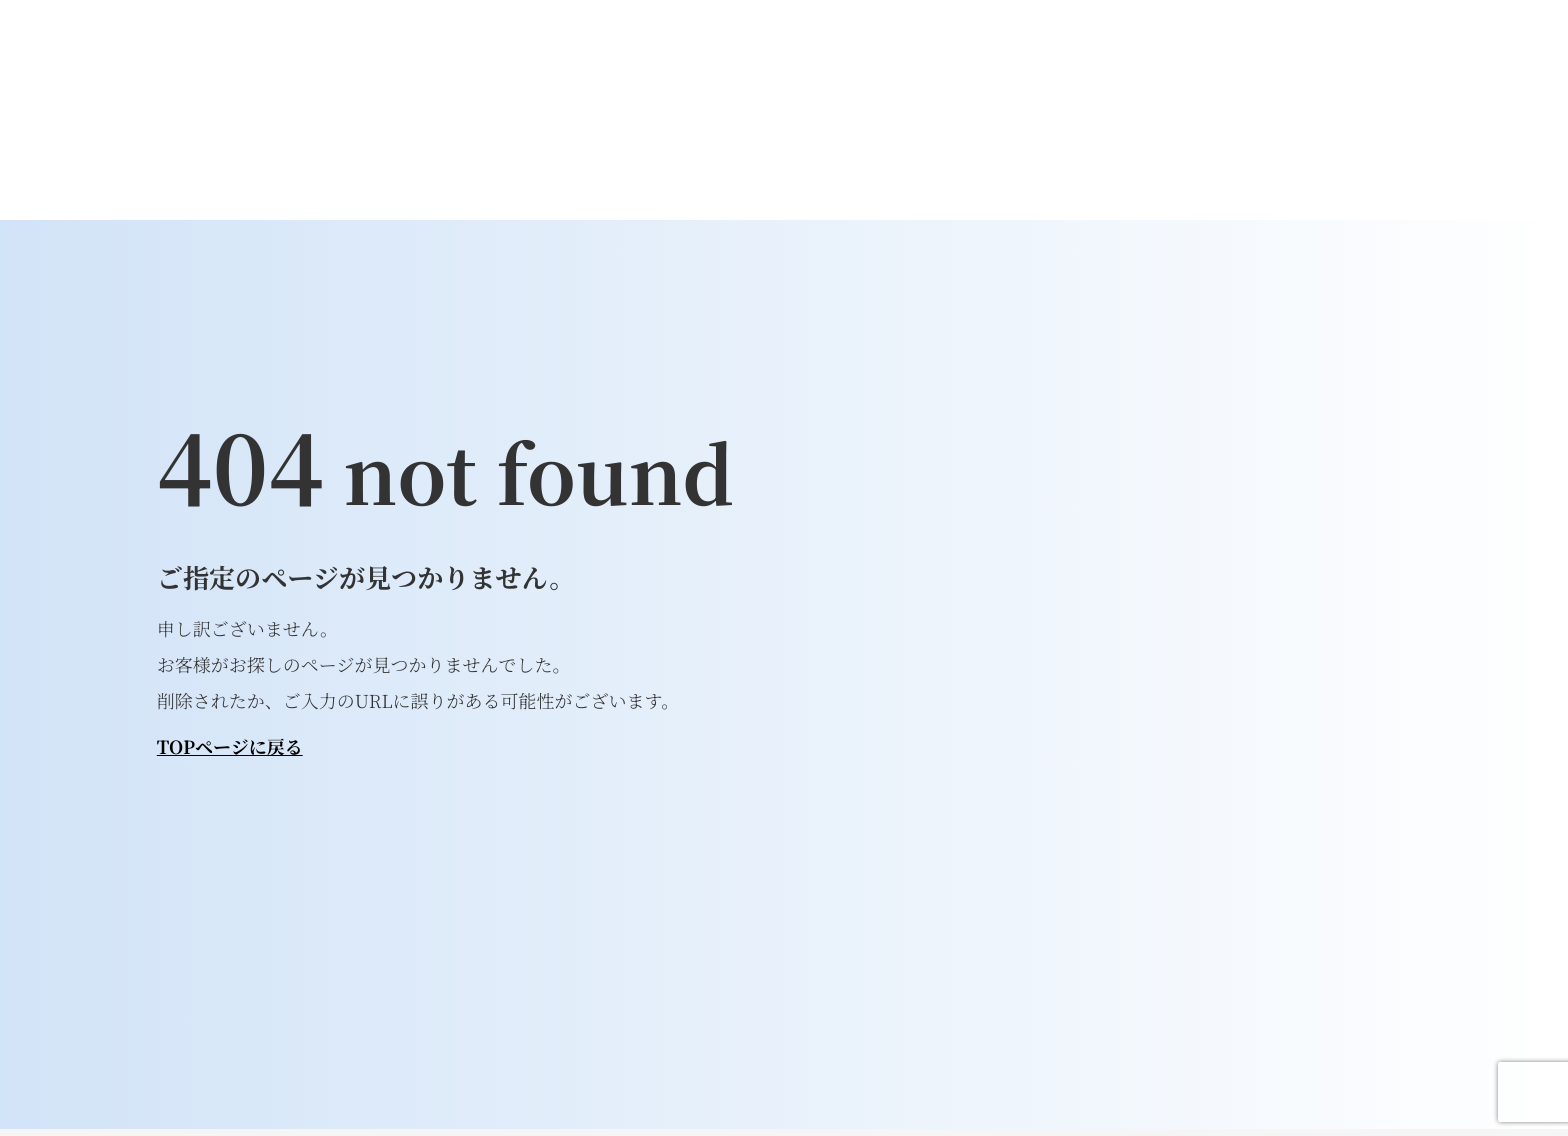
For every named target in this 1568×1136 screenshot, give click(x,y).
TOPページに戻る (230, 747)
